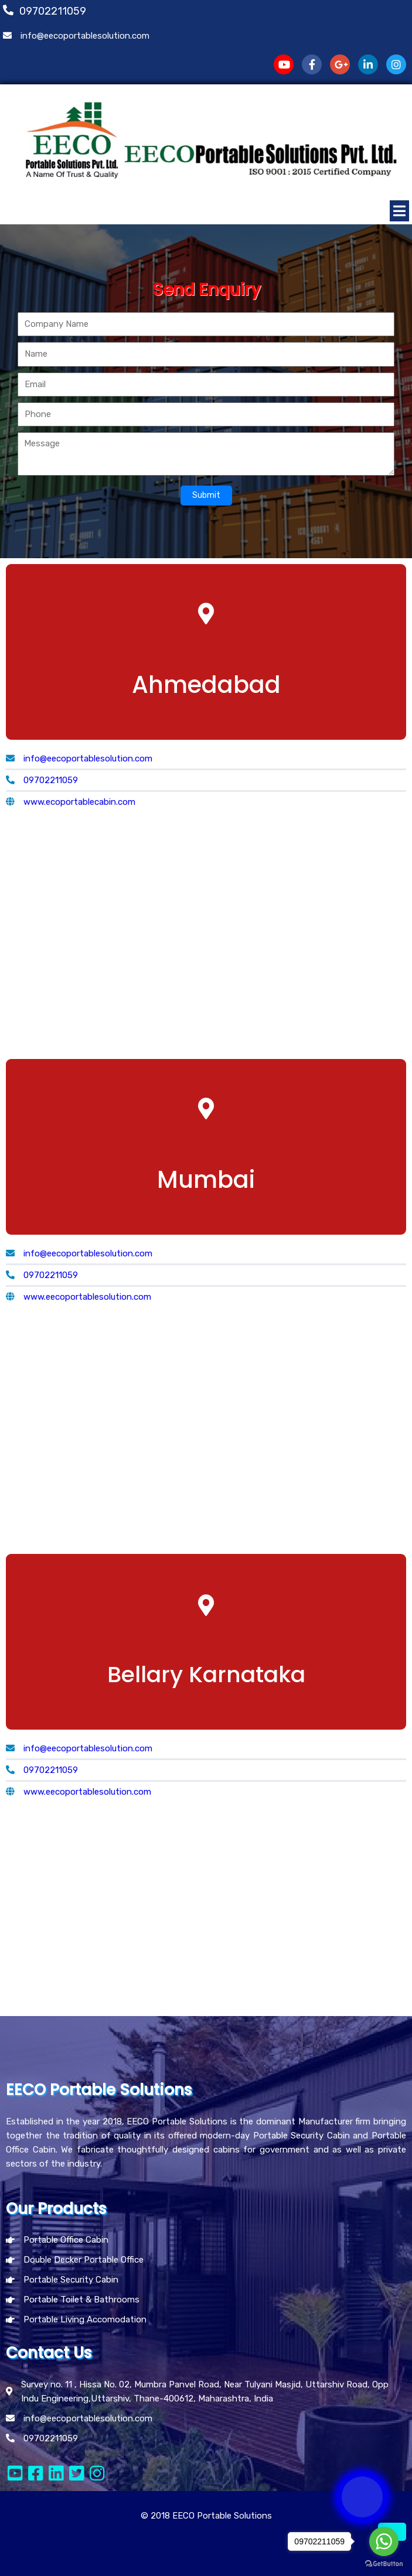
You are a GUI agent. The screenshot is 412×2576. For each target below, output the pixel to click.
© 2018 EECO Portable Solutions (206, 2515)
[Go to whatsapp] (384, 2541)
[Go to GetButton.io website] (384, 2564)
